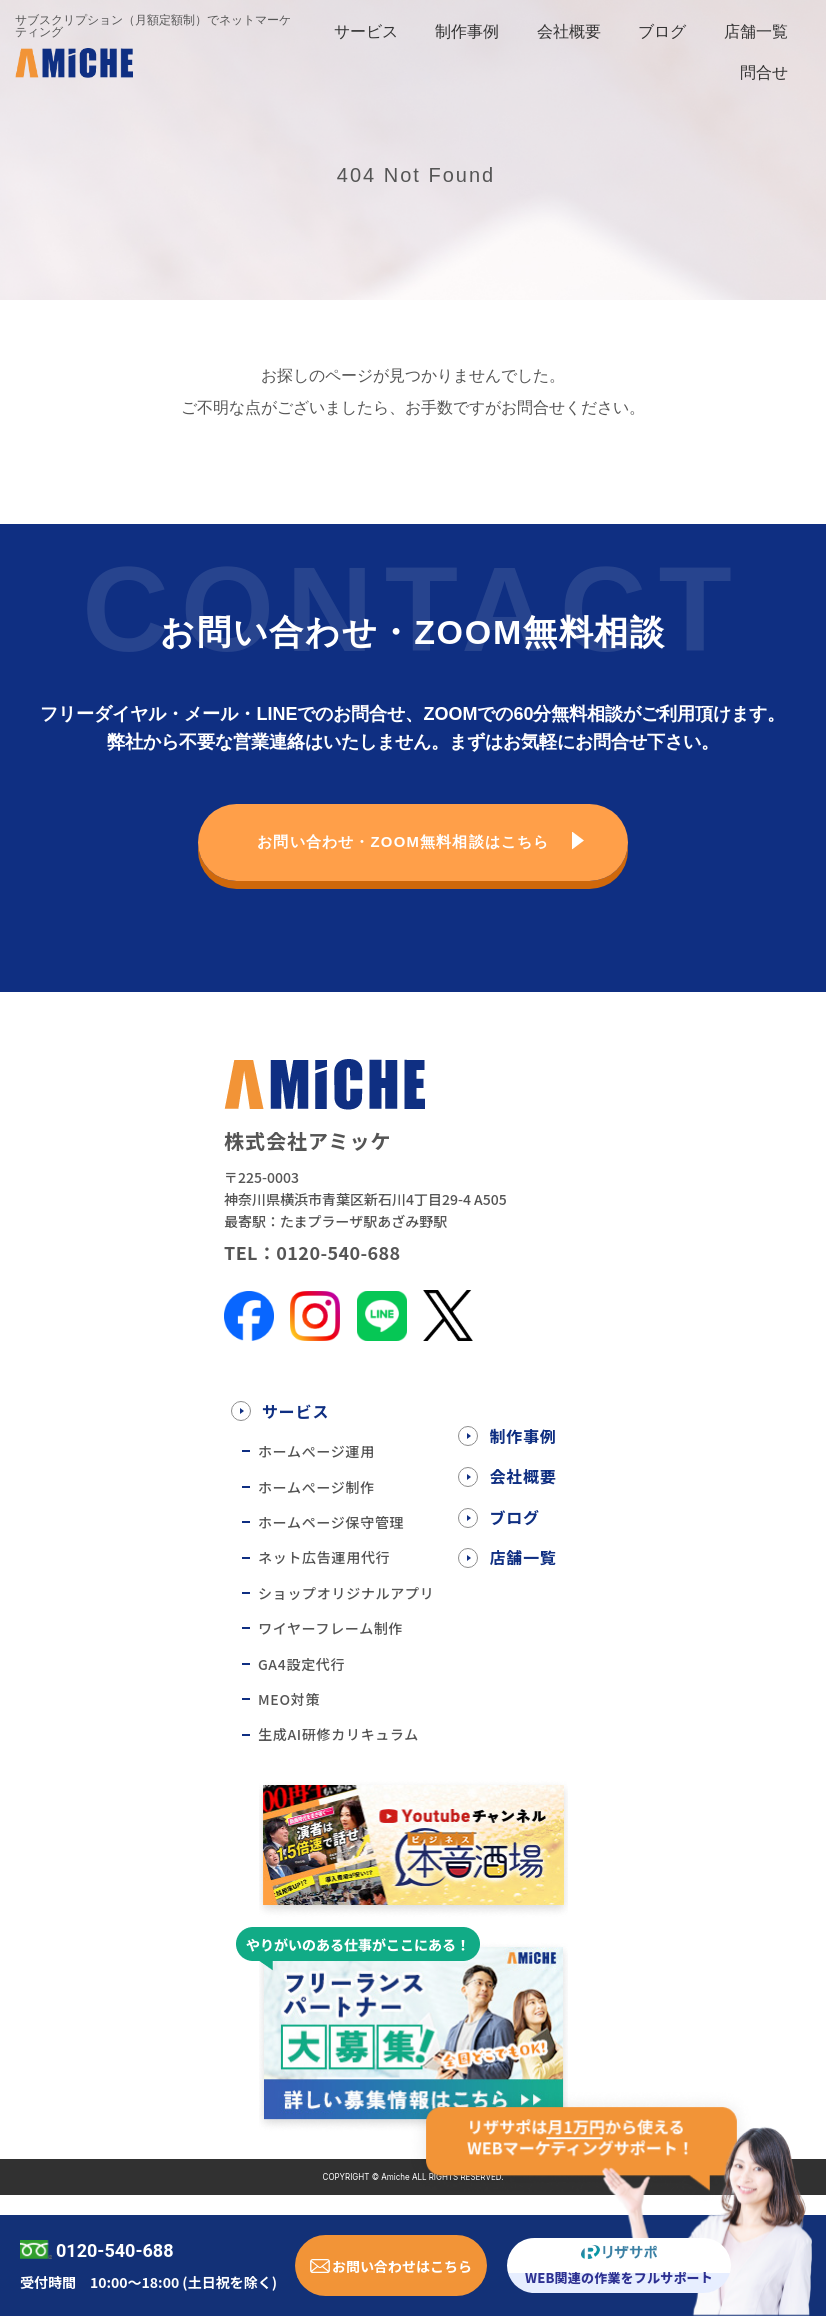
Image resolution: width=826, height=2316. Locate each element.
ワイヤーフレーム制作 (330, 1628)
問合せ (764, 72)
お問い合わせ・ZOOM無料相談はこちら (403, 841)
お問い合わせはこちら (402, 2266)
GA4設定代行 (301, 1664)
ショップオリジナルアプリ (346, 1593)
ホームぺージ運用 (316, 1451)
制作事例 (467, 31)
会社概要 (569, 31)
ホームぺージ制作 (316, 1487)
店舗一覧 (756, 31)
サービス (366, 31)
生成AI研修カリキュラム (338, 1734)
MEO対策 (289, 1699)
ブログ (662, 31)
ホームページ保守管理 (331, 1522)
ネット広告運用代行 (324, 1557)
